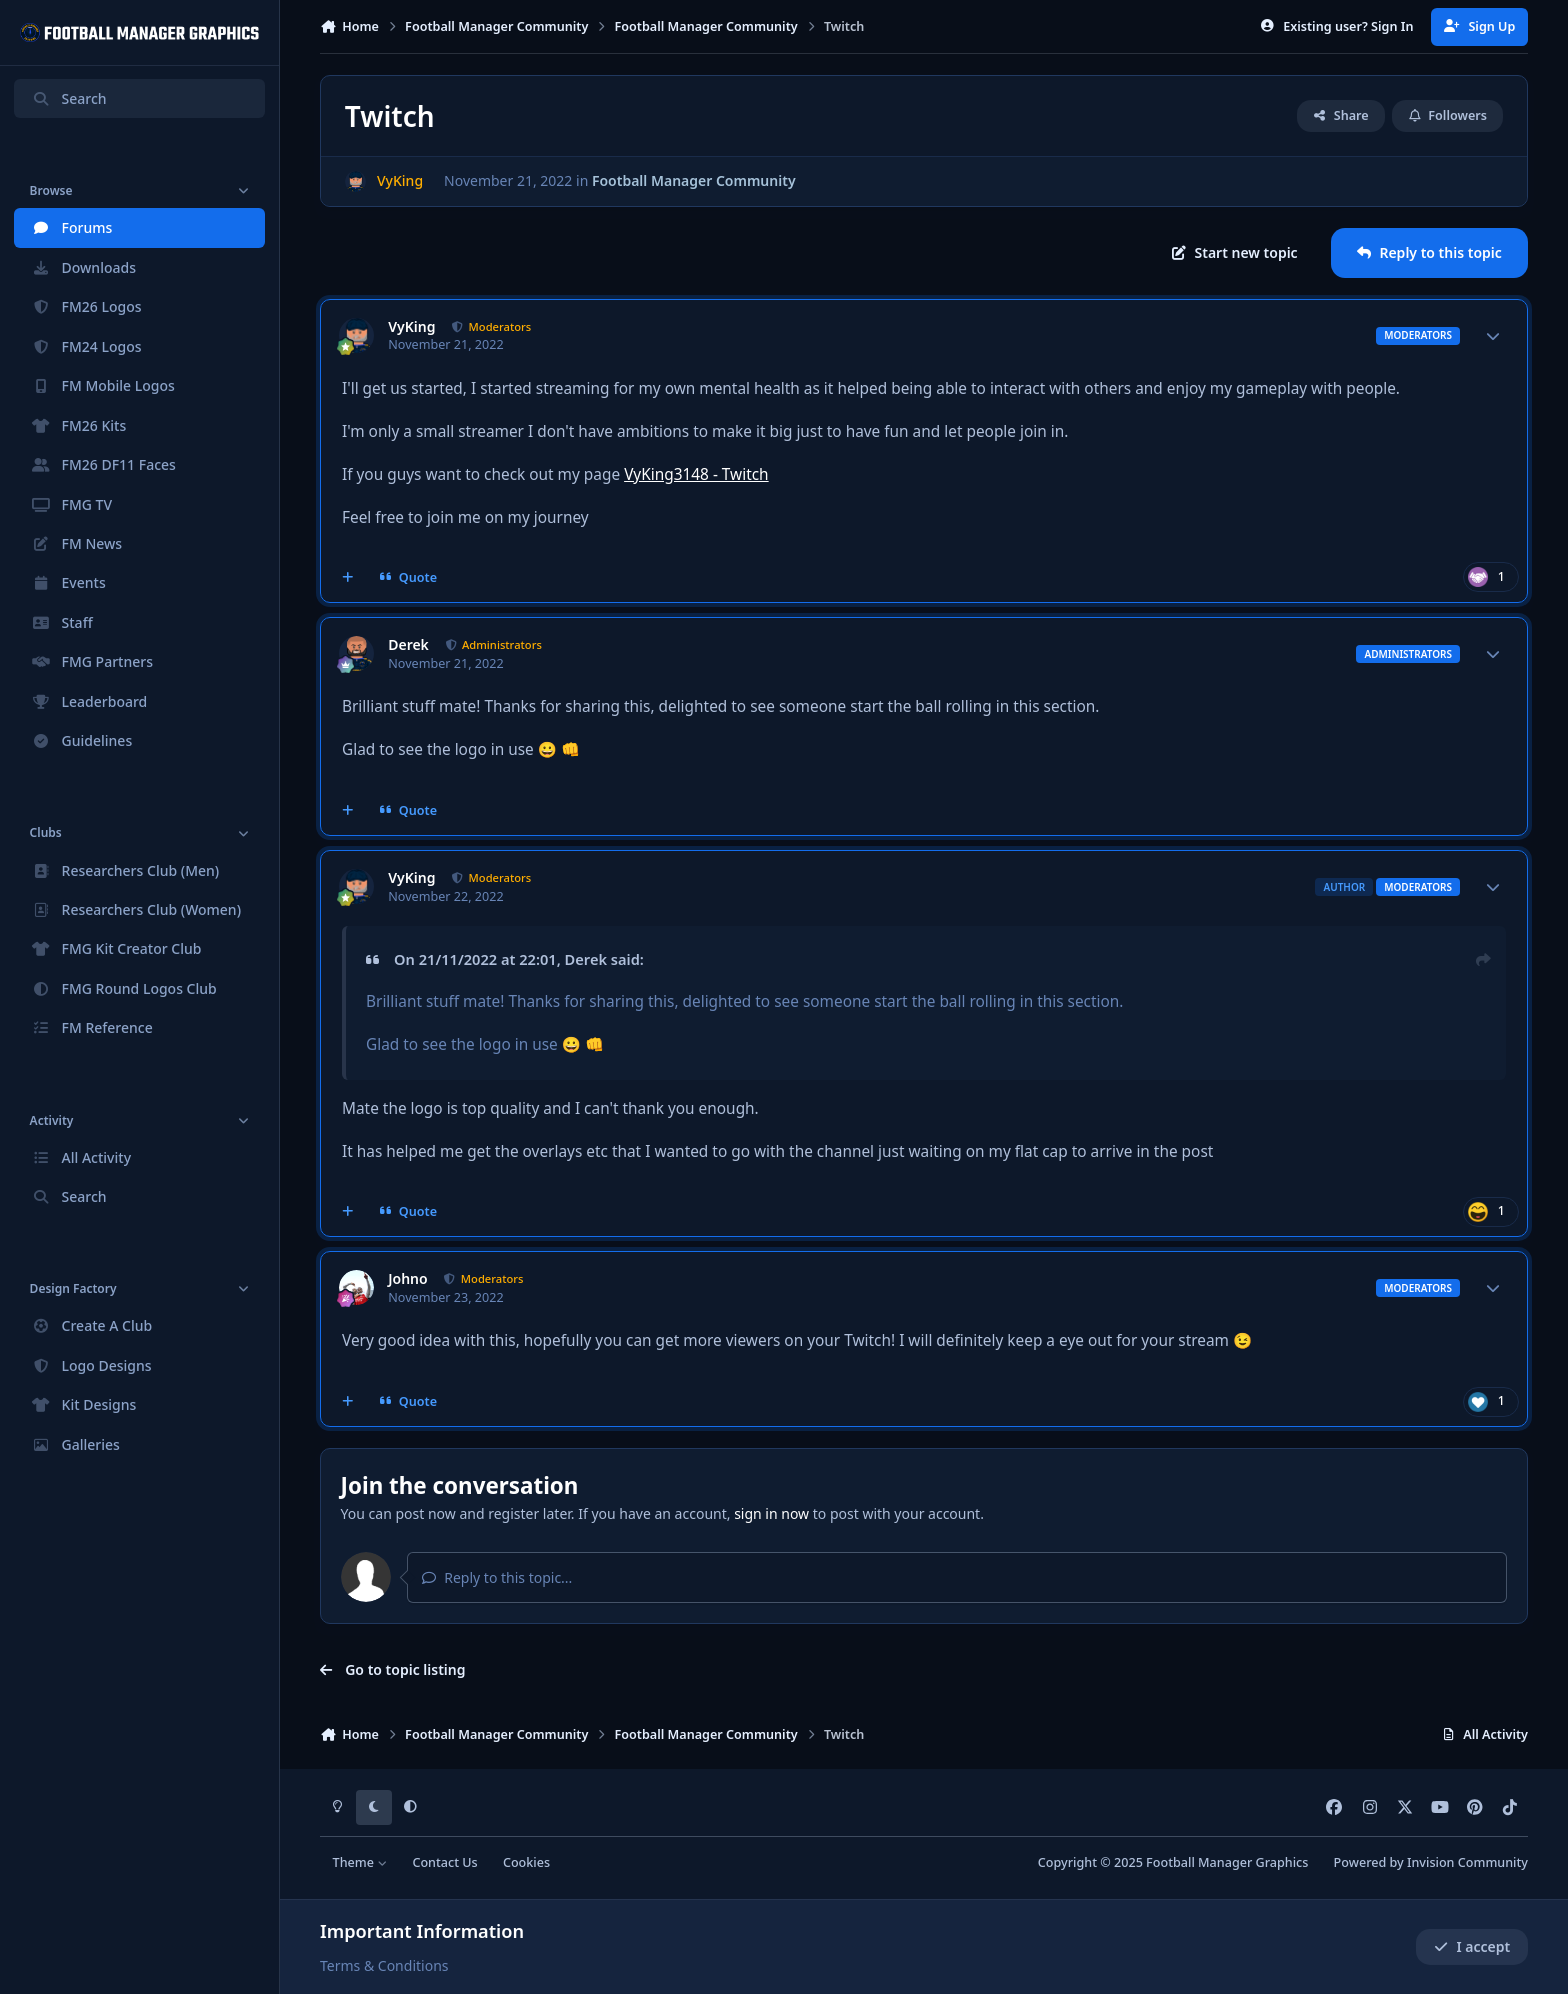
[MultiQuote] (348, 578)
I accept (1472, 1946)
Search (69, 98)
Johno (407, 1279)
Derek (408, 645)
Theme (360, 1862)
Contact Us (444, 1862)
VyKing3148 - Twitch (696, 474)
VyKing (411, 327)
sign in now (771, 1513)
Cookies (526, 1862)
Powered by (1431, 1862)
